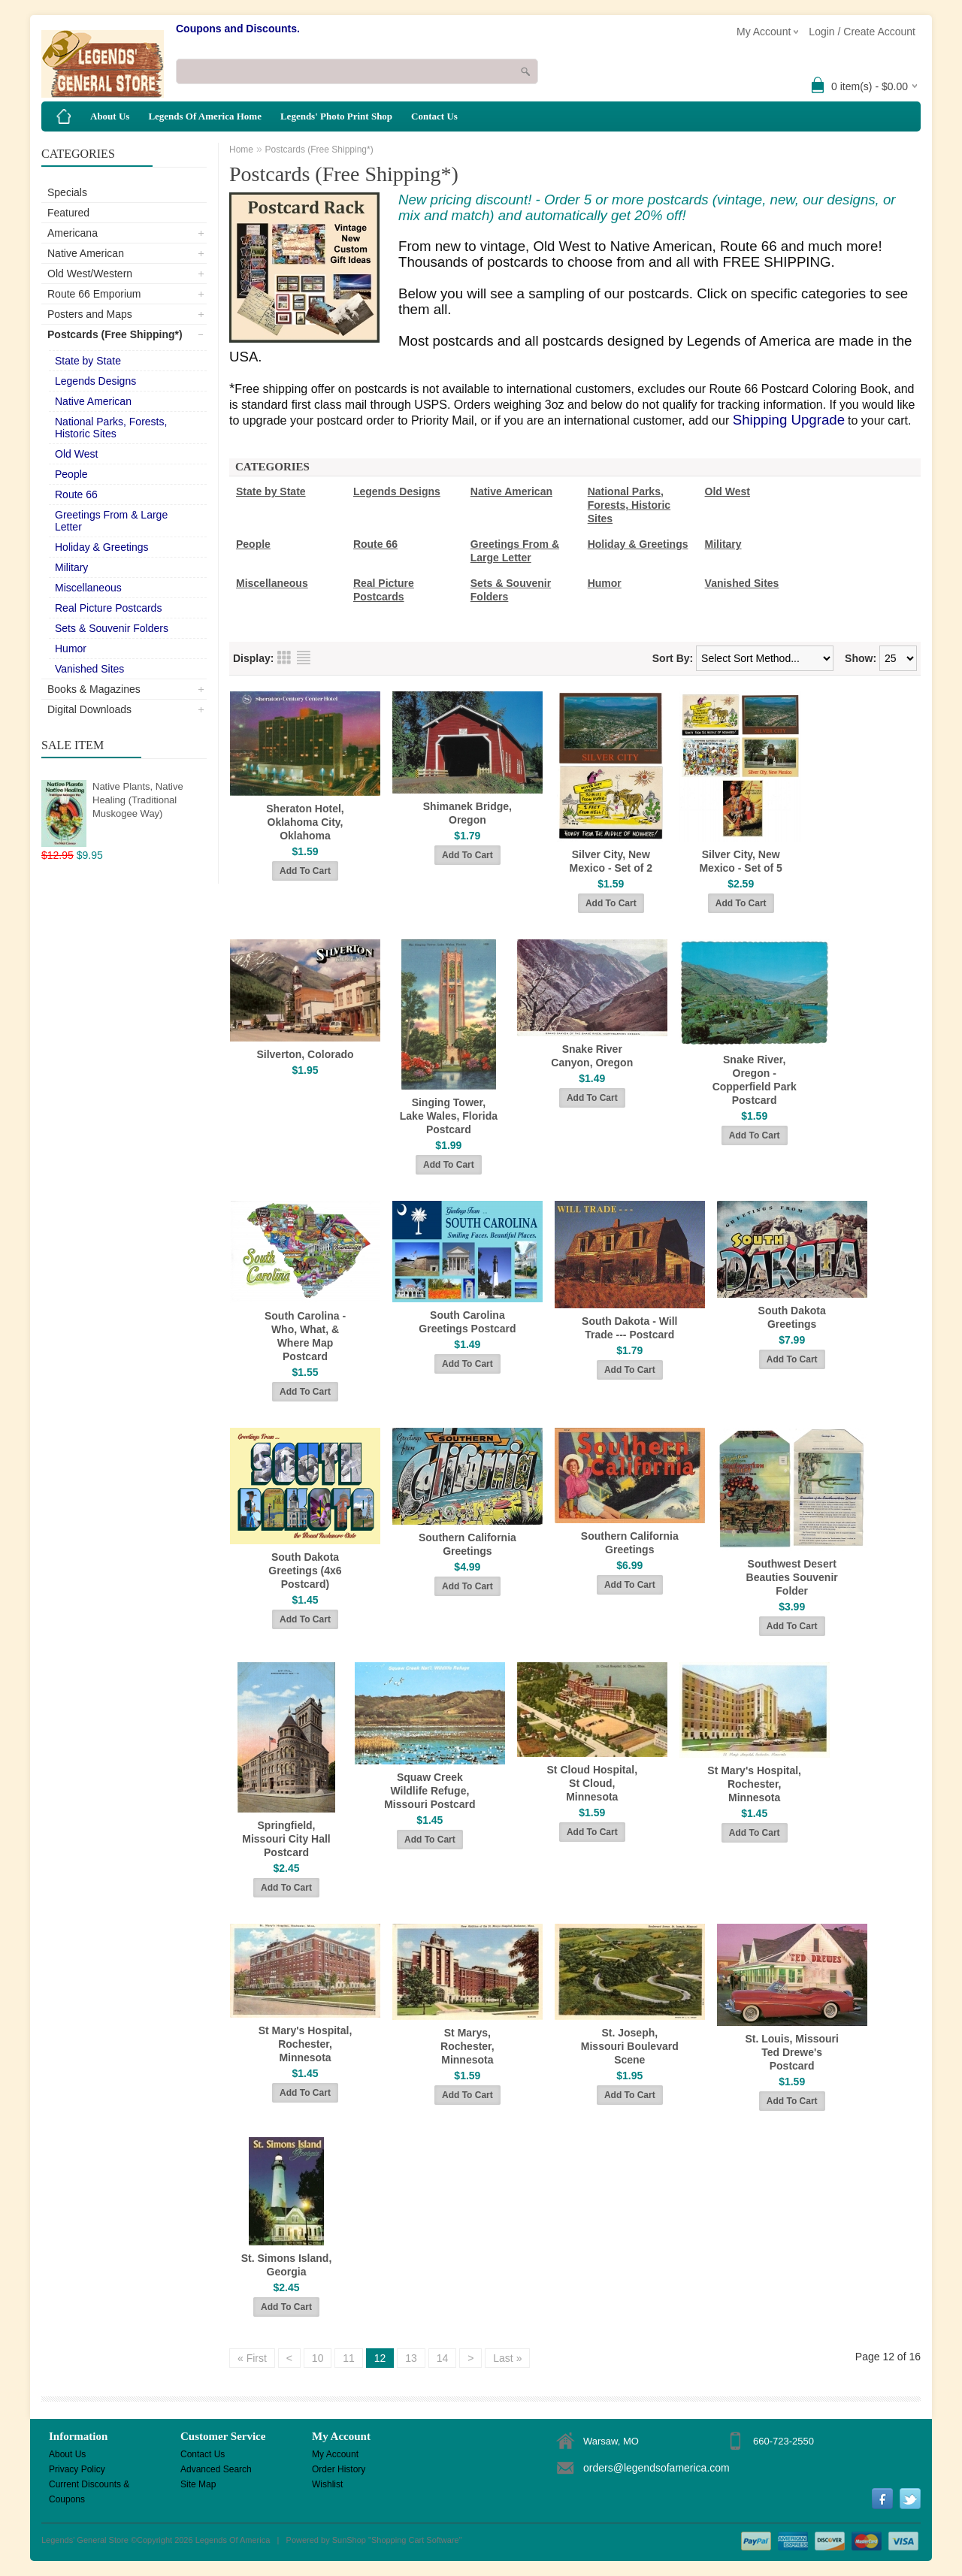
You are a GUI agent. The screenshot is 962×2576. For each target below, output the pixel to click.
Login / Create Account (862, 32)
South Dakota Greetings (792, 1317)
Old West (76, 454)
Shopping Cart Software (415, 2539)
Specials (67, 192)
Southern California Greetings (467, 1544)
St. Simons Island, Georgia (286, 2265)
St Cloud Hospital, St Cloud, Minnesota (592, 1783)
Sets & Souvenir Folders (111, 628)
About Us (109, 116)
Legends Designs (95, 381)
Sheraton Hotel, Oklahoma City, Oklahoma (304, 822)
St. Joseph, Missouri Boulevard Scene (630, 2046)
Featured (68, 213)
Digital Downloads (89, 709)
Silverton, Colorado (304, 1054)
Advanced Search (216, 2469)
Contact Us (434, 116)
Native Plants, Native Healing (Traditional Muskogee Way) (137, 800)
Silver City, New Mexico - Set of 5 (740, 861)
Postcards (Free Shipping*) (115, 334)
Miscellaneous (88, 588)
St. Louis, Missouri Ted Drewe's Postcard (791, 2052)
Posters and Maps (89, 314)
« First (252, 2358)
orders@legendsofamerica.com (656, 2468)
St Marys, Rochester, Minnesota (467, 2046)
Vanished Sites (89, 669)
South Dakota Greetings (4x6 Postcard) (304, 1570)
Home (241, 149)
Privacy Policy (77, 2469)
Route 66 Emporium (94, 294)
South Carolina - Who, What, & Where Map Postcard (305, 1336)
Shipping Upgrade (789, 420)
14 (443, 2358)
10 (318, 2358)
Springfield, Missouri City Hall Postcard (286, 1838)
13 (411, 2358)
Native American (85, 253)
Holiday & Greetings (102, 547)
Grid (284, 657)
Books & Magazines (94, 689)
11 (349, 2358)
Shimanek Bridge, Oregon (467, 813)
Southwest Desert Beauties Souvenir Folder (792, 1577)
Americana (72, 233)
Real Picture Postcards (108, 608)
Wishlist (327, 2484)
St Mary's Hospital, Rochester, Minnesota (754, 1784)
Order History (338, 2469)
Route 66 (76, 494)
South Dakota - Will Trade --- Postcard (629, 1328)
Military (71, 567)
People (71, 474)
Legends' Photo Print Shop (336, 116)
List (303, 657)
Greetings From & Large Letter (111, 521)
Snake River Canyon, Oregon (592, 1056)
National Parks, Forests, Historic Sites (111, 428)
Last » (507, 2358)
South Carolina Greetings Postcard (467, 1322)
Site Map (198, 2484)
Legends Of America (233, 2539)
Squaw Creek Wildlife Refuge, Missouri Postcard (429, 1790)
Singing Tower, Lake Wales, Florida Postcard (449, 1115)
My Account (335, 2454)
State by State (88, 361)
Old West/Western (89, 274)
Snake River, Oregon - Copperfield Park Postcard (754, 1080)
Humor (70, 648)
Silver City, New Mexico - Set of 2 (611, 861)
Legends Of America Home (205, 116)
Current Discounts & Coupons (89, 2485)
